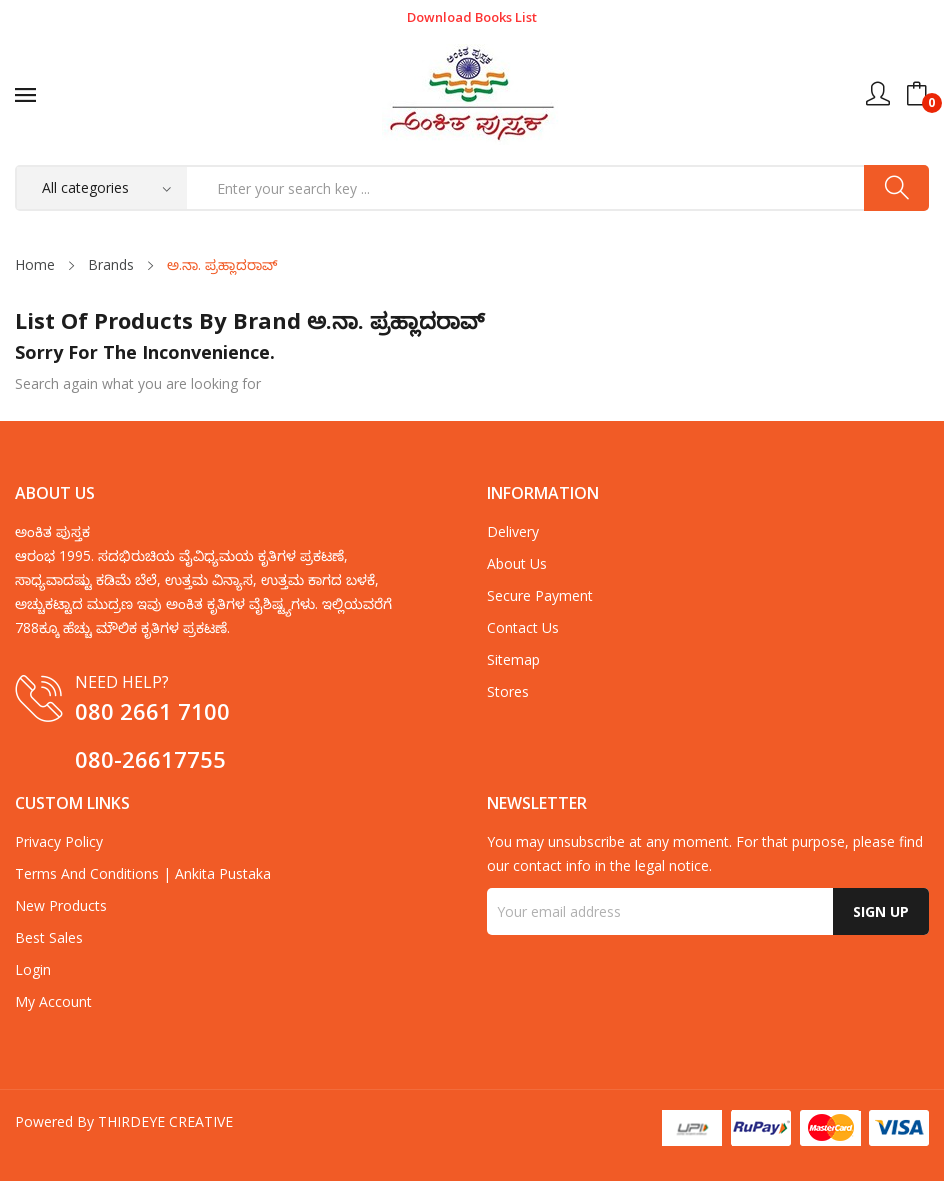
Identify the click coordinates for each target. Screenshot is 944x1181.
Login (33, 969)
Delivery (513, 531)
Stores (508, 691)
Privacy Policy (59, 841)
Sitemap (513, 659)
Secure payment (540, 595)
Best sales (49, 937)
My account (53, 1001)
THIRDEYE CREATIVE (165, 1121)
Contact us (523, 627)
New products (61, 905)
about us (517, 563)
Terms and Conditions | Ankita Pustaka (143, 873)
